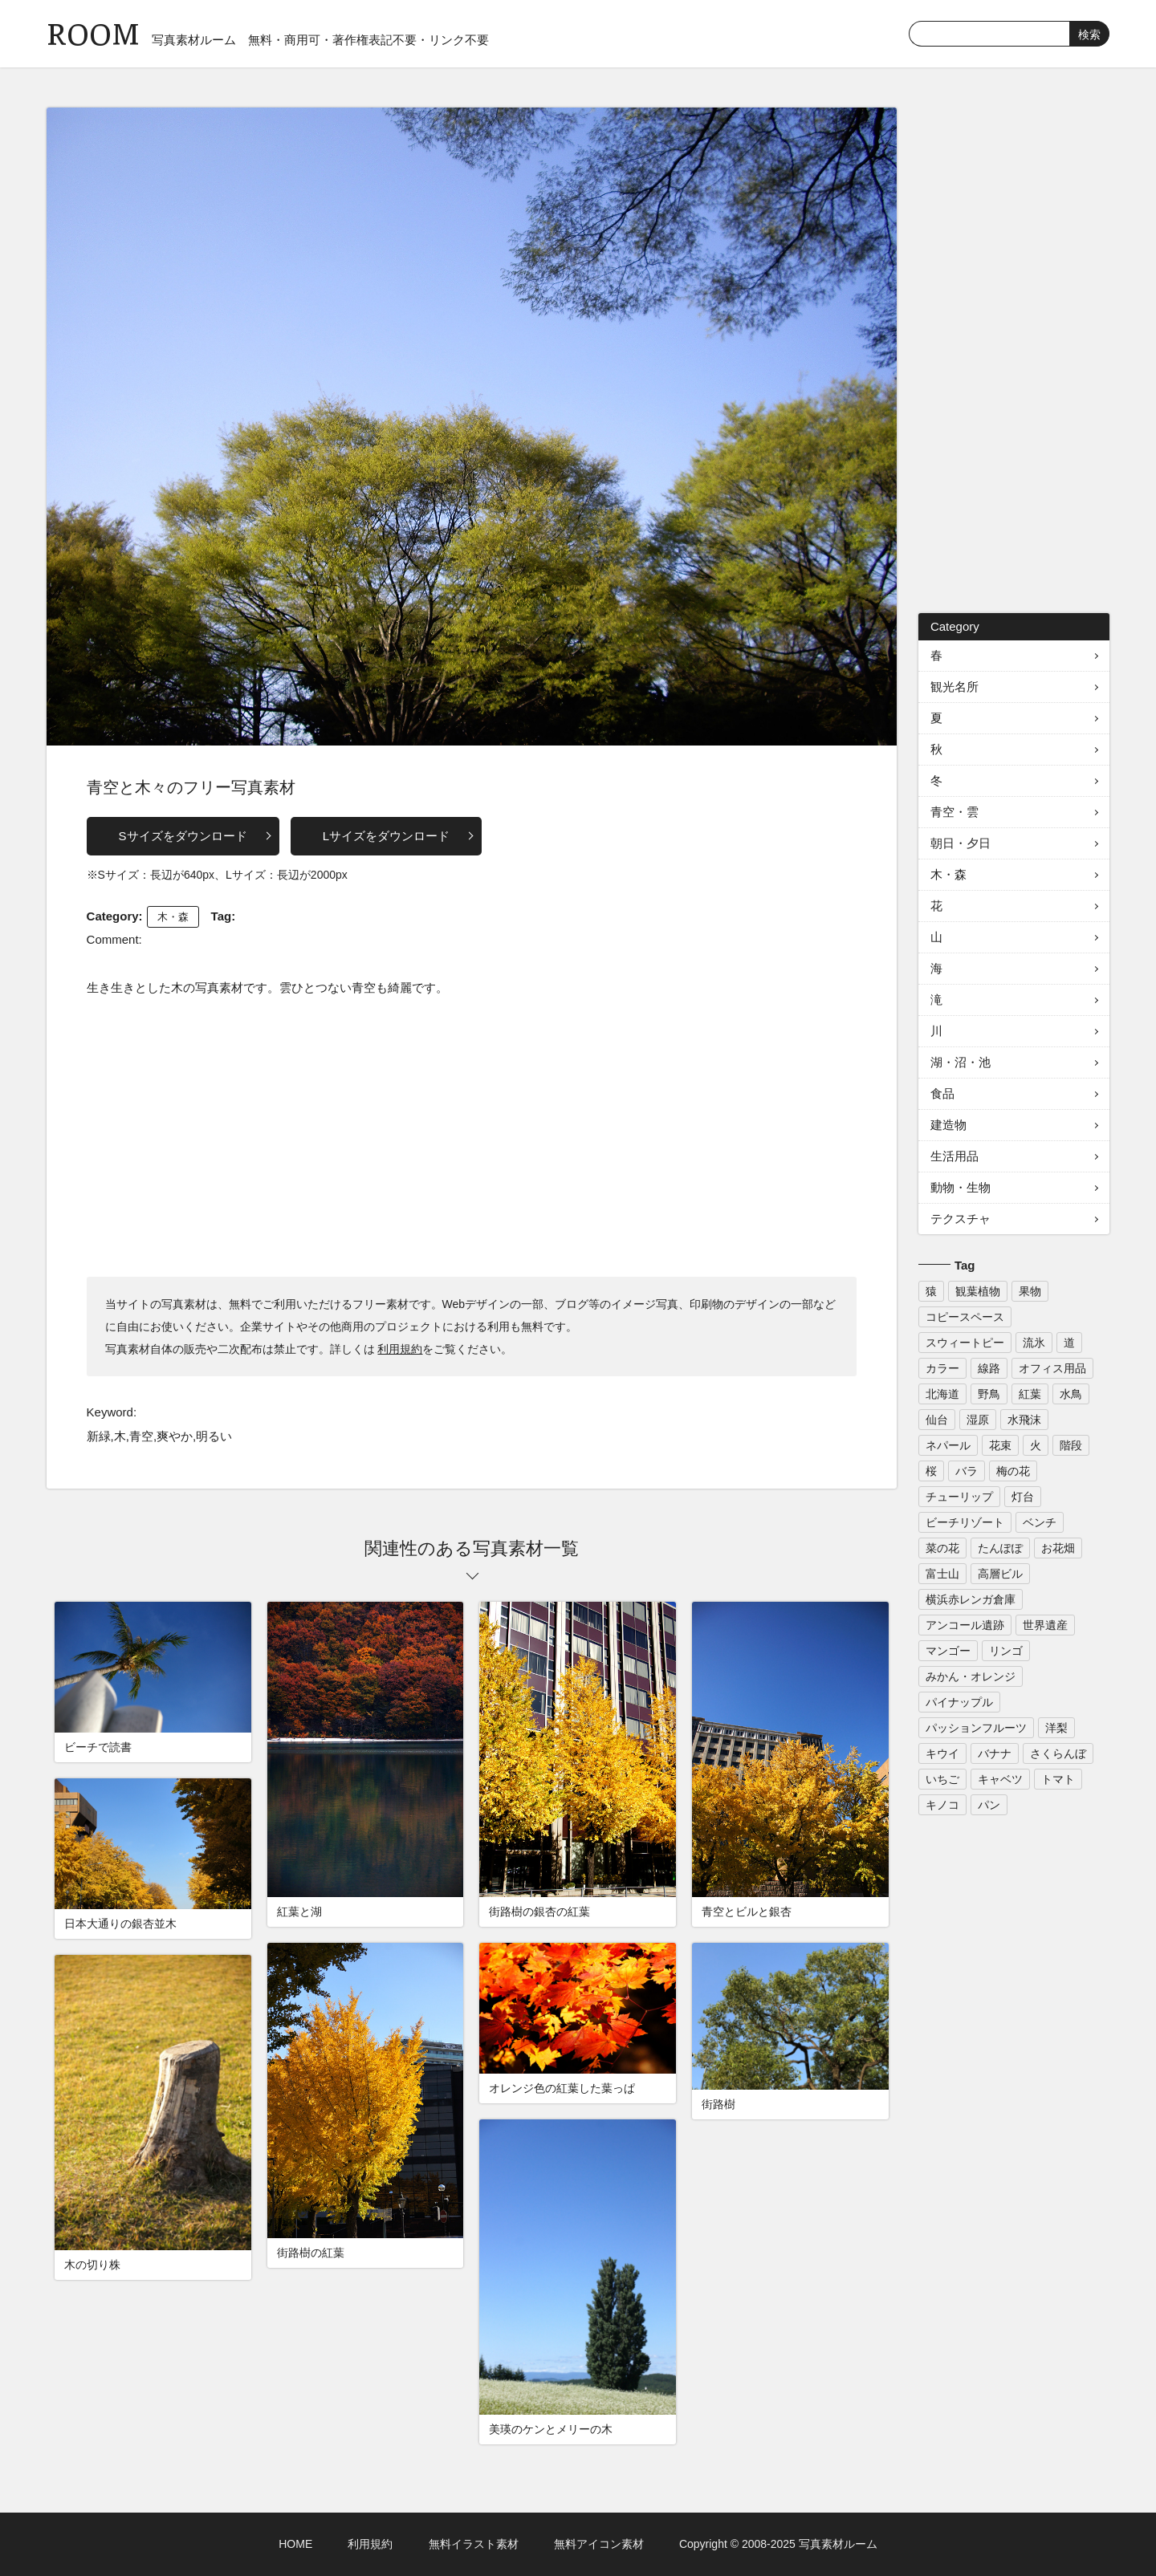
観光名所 (954, 686)
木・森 (173, 917)
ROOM (93, 31)
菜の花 (942, 1548)
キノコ (942, 1804)
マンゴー (948, 1650)
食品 (942, 1093)
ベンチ (1039, 1522)
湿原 (978, 1419)
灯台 (1023, 1496)
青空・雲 (954, 812)
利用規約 (399, 1349)
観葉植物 (977, 1291)
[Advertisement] (472, 1136)
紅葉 (1030, 1394)
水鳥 (1071, 1394)
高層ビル (1000, 1573)
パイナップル (959, 1702)
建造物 (948, 1125)
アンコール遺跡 (965, 1625)
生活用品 (954, 1156)
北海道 (942, 1394)
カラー (942, 1368)
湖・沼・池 (960, 1062)
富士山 (942, 1573)
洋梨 (1056, 1727)
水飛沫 (1024, 1419)
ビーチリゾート (965, 1522)
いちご (942, 1779)
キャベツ (1000, 1779)
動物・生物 (960, 1187)
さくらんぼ (1058, 1753)
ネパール (948, 1445)
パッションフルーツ (976, 1727)
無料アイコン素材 (599, 2543)
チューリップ (959, 1496)
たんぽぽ (1000, 1548)
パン (989, 1804)
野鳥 (989, 1394)
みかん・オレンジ (971, 1676)
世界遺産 (1045, 1625)
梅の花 (1013, 1471)
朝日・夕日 (960, 843)
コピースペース (965, 1316)
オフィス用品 (1052, 1368)
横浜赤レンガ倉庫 (971, 1599)
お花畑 (1058, 1548)
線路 (989, 1368)
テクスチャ (960, 1218)
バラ (966, 1471)
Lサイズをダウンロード (386, 836)
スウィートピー (965, 1342)
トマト (1058, 1779)
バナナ (995, 1753)
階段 (1071, 1445)
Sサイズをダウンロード (183, 836)
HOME (295, 2543)
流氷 (1034, 1342)
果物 (1030, 1291)
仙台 (937, 1419)
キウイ (942, 1753)
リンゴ (1006, 1650)
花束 (1000, 1445)
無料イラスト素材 (474, 2543)
